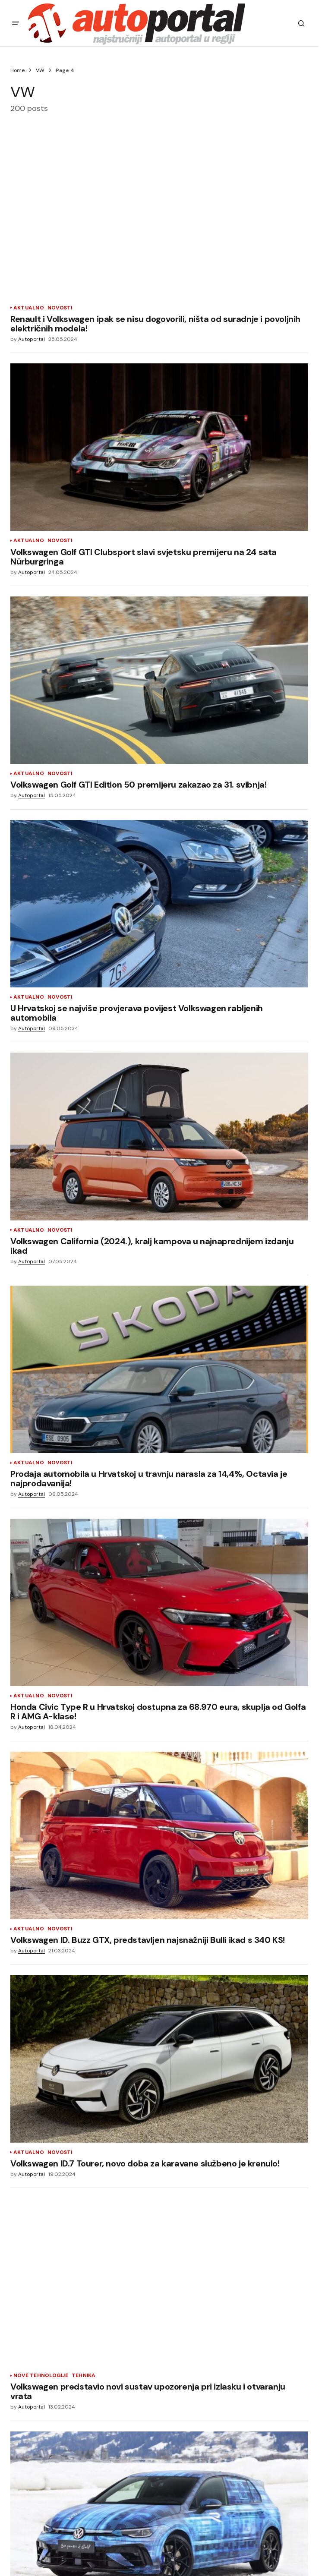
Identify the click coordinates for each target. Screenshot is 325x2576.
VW (40, 70)
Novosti (60, 308)
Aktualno (28, 308)
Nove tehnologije (40, 2375)
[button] (15, 23)
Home (17, 70)
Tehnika (84, 2375)
